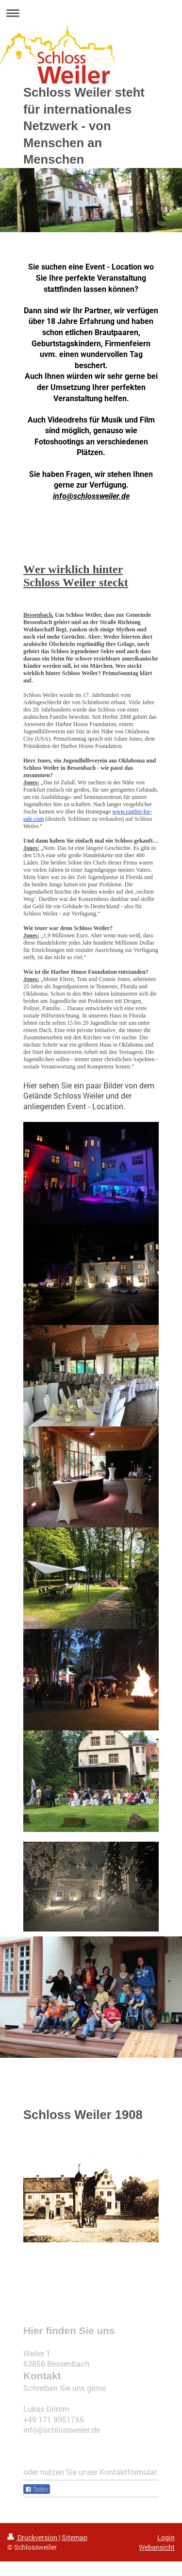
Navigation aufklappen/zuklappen (91, 12)
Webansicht (157, 2547)
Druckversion (33, 2537)
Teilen (36, 2489)
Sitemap (74, 2537)
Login (166, 2537)
